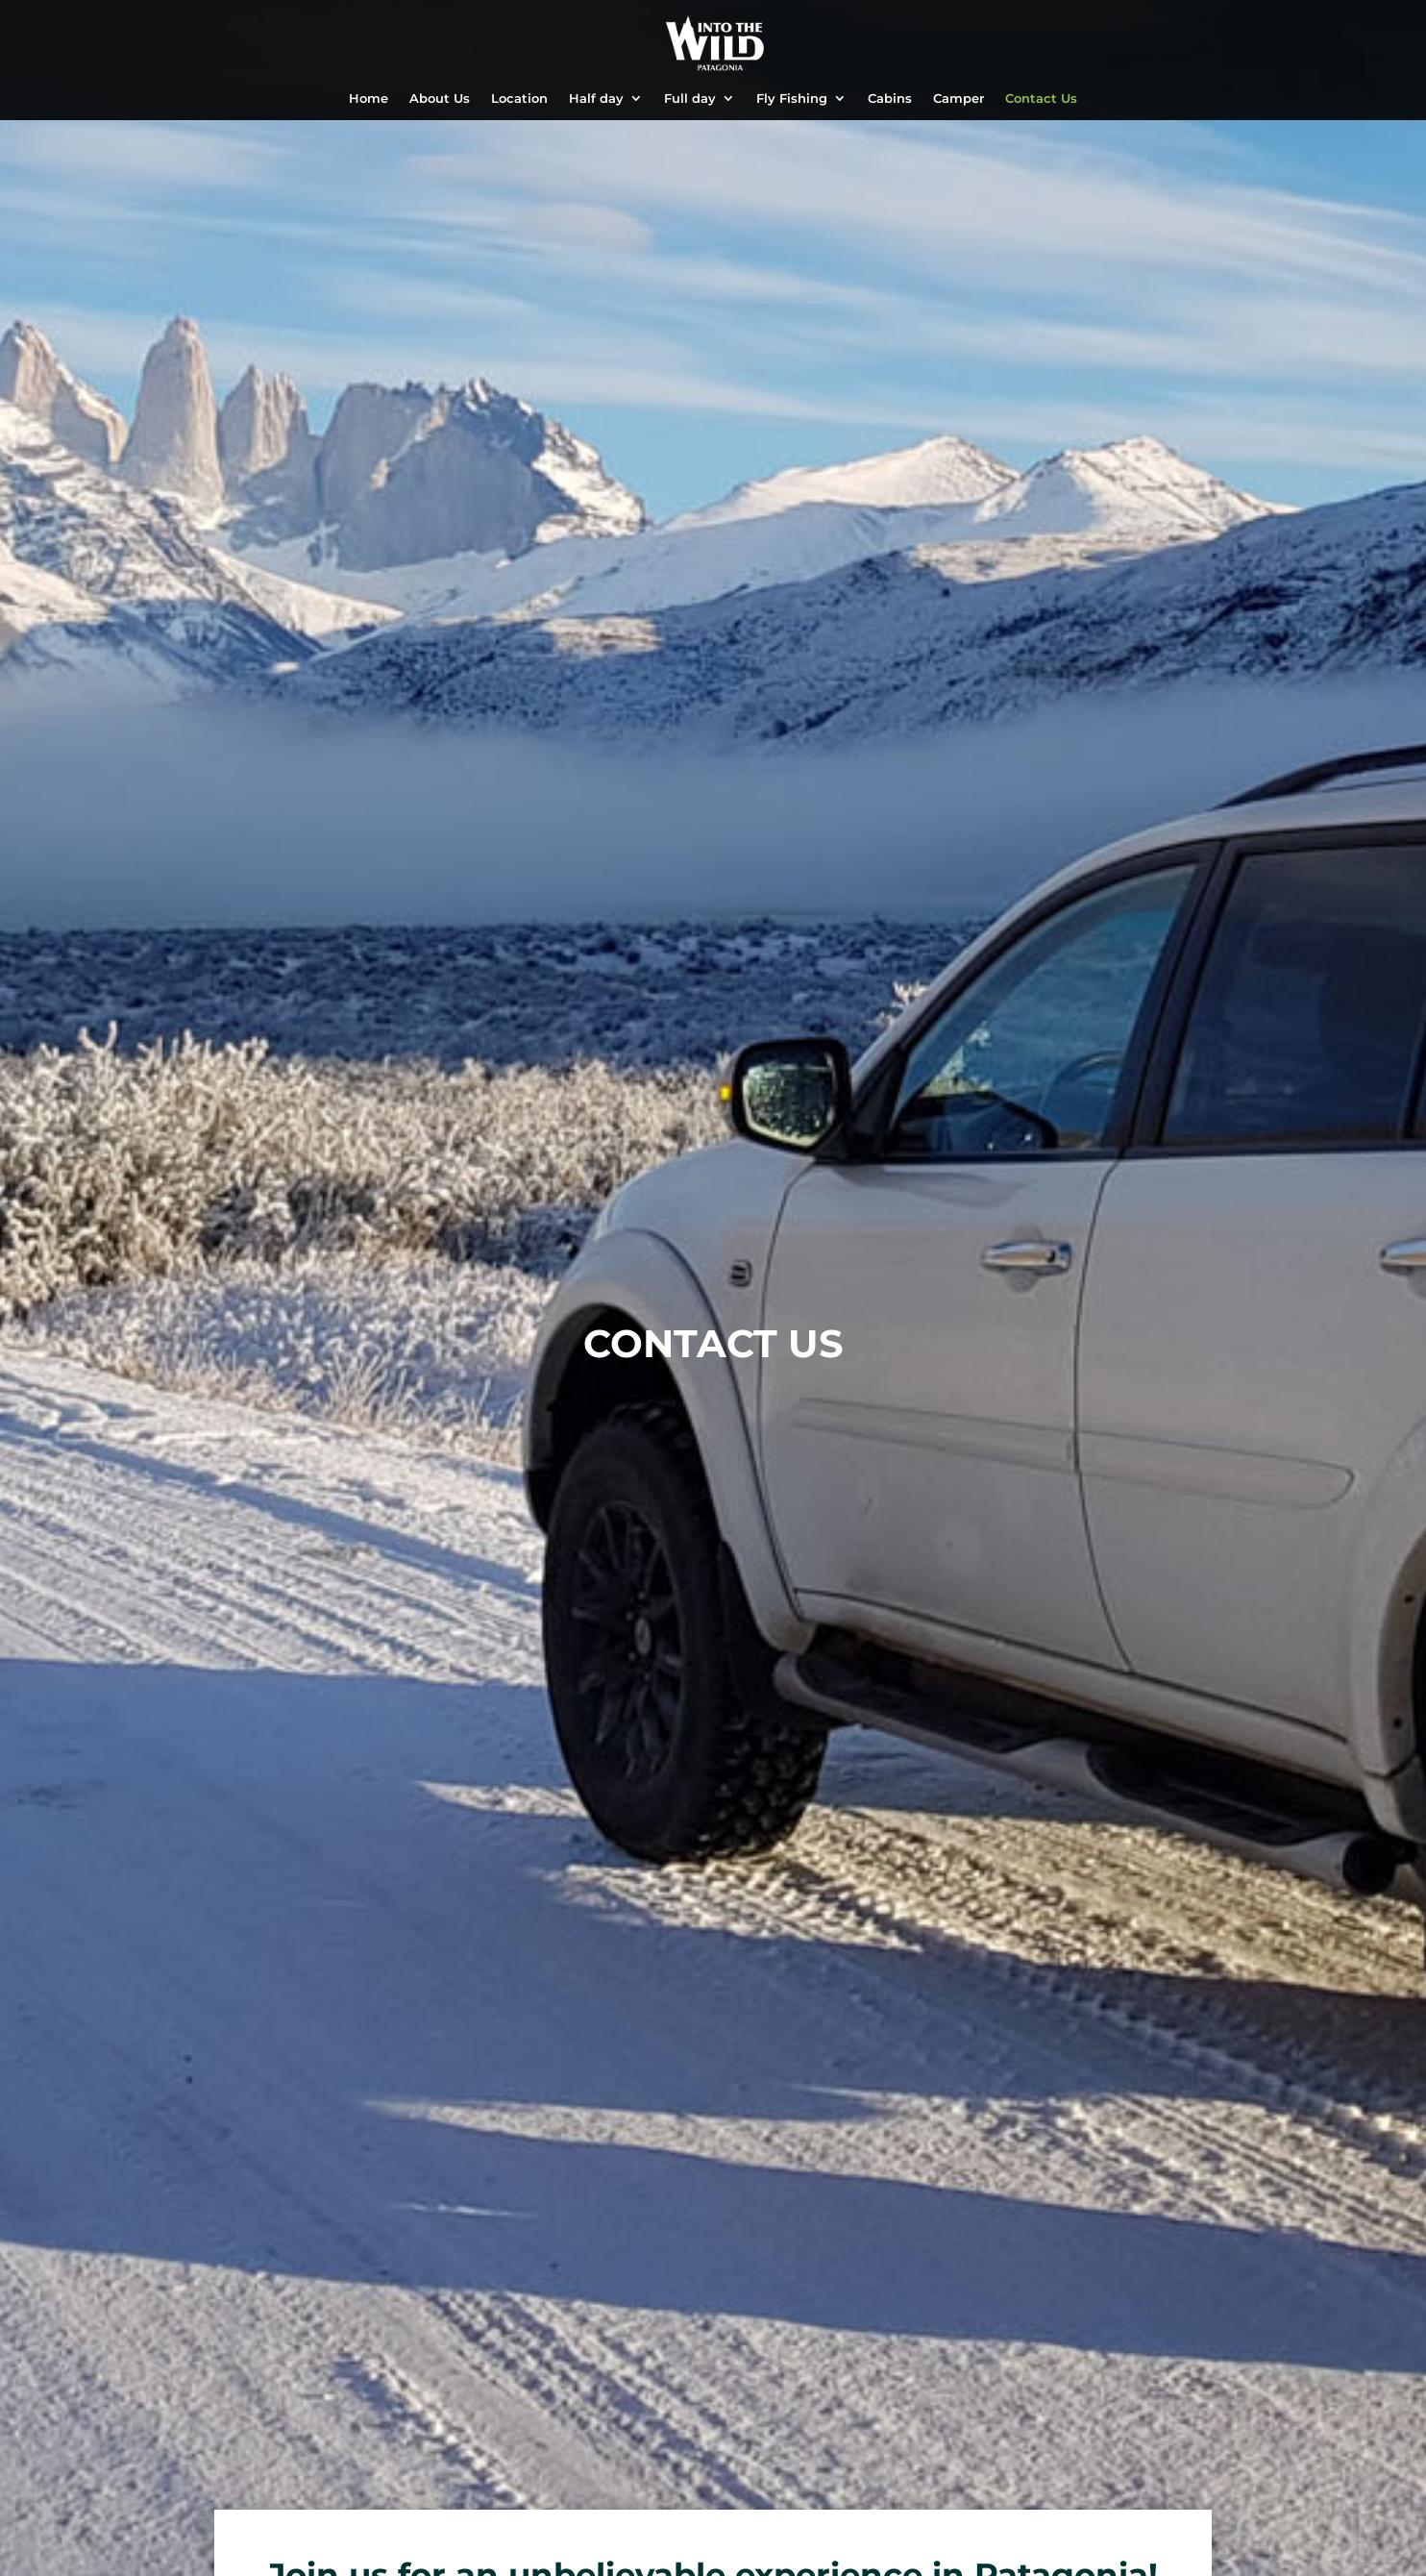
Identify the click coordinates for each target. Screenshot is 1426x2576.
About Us (439, 98)
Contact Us (1041, 98)
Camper (958, 98)
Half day (596, 98)
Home (368, 98)
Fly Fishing (791, 98)
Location (519, 98)
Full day (690, 98)
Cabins (890, 98)
